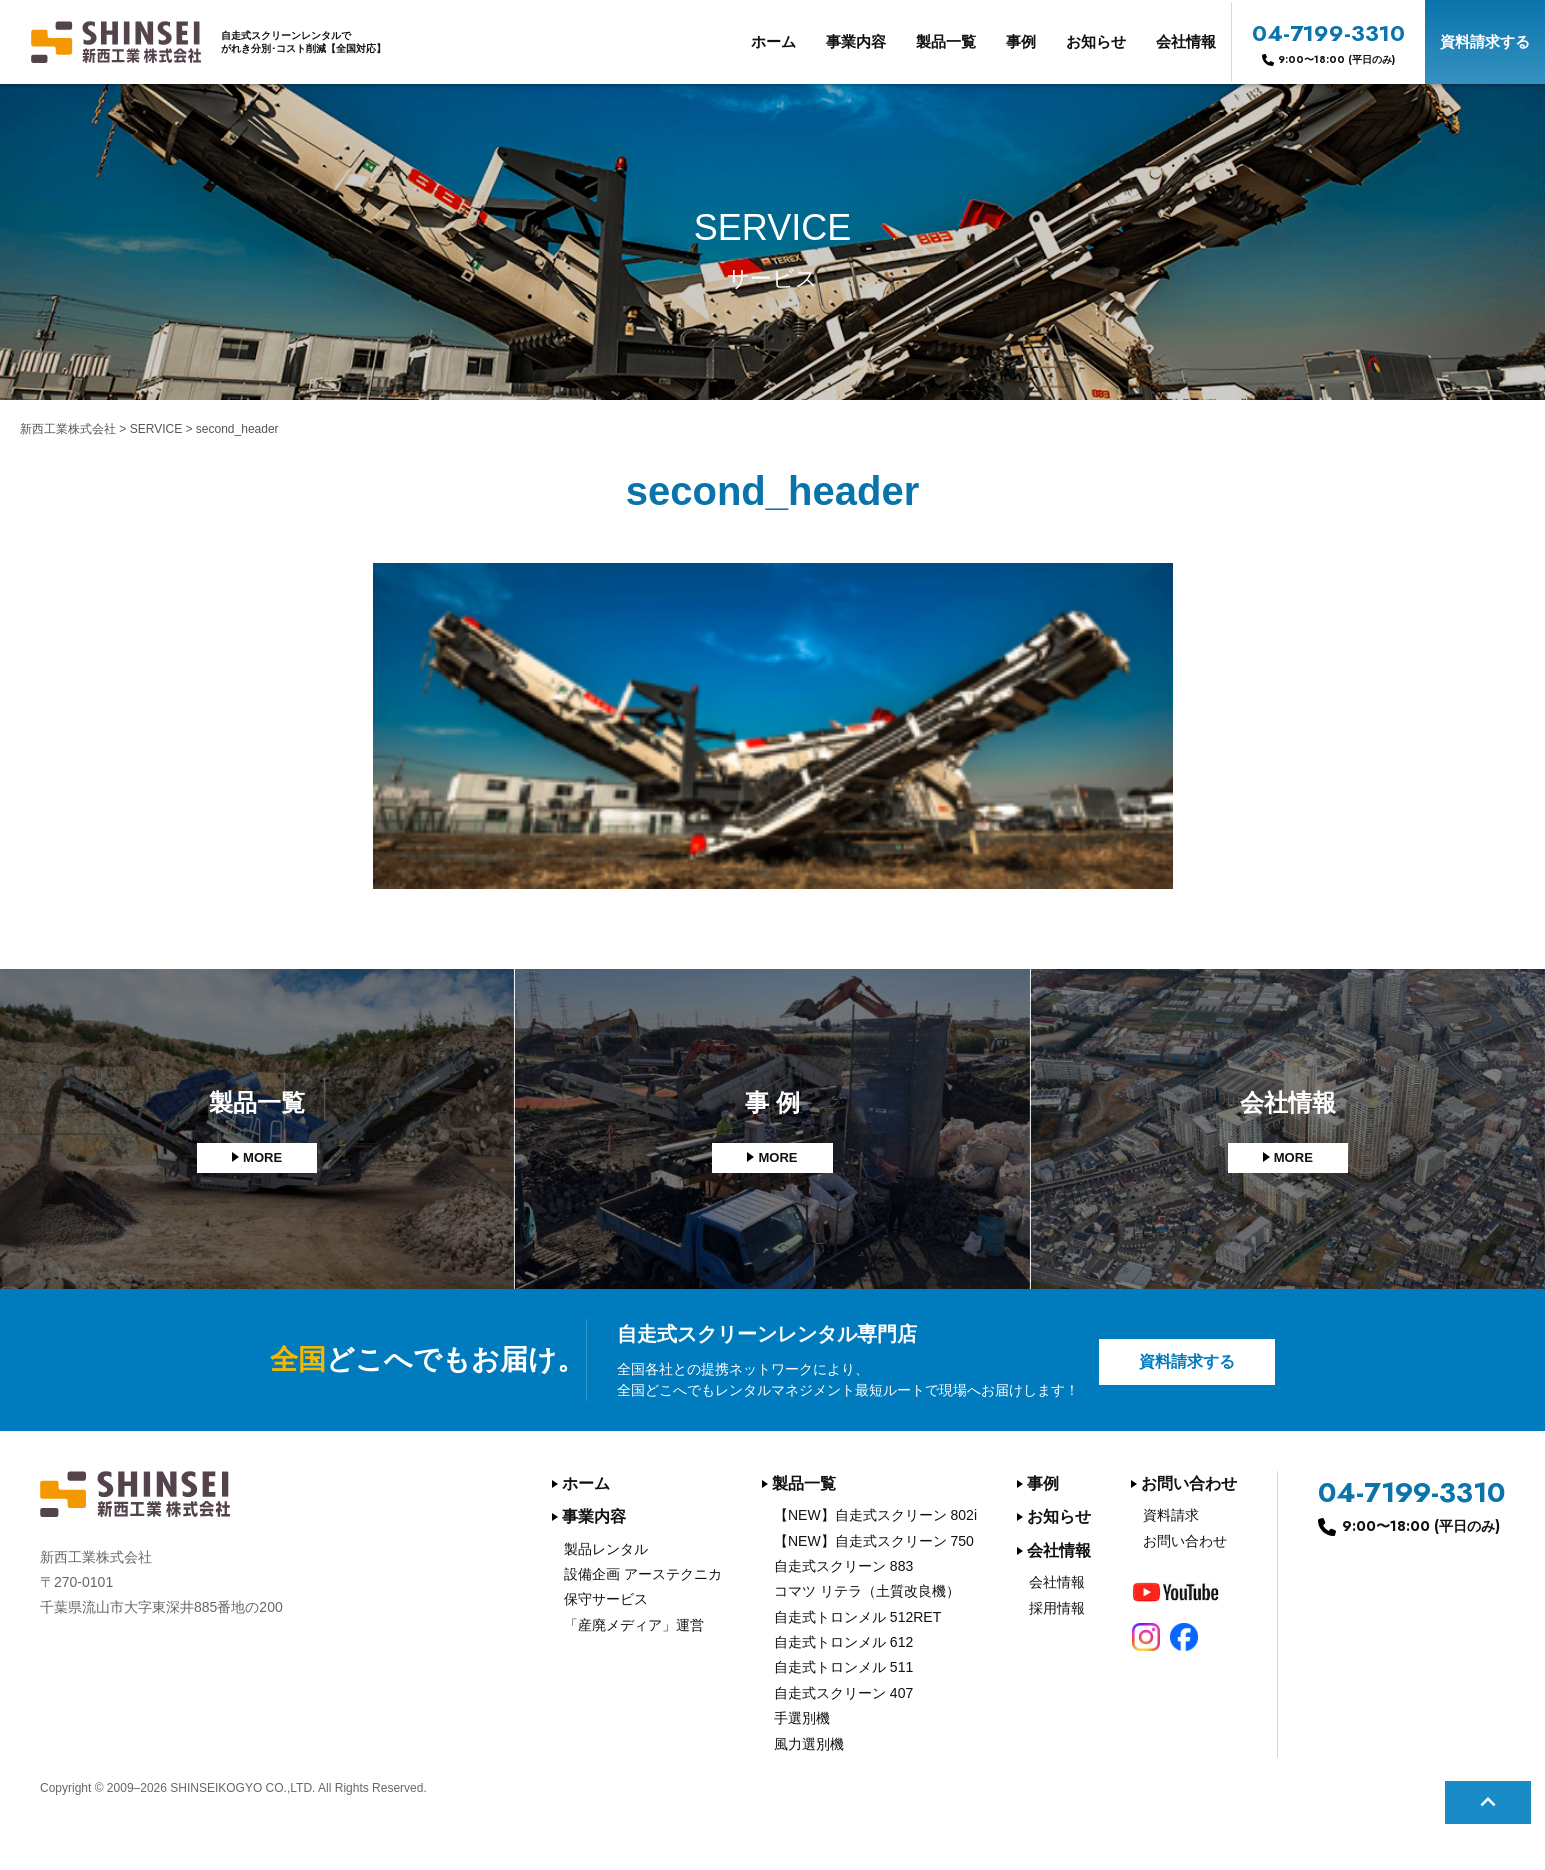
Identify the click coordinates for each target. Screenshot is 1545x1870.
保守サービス (606, 1599)
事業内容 (856, 41)
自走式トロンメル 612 (843, 1642)
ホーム (773, 41)
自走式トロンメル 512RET (857, 1617)
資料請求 (1171, 1515)
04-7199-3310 (1328, 42)
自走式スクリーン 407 (843, 1693)
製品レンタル (606, 1549)
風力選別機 (809, 1744)
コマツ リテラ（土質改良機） (867, 1591)
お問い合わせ (1189, 1483)
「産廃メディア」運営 (634, 1625)
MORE (263, 1158)
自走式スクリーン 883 (843, 1566)
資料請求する (1485, 41)
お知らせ (1096, 41)
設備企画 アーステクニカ (643, 1574)
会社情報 (1186, 41)
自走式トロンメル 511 (843, 1667)
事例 (1021, 41)
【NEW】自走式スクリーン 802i (875, 1515)
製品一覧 (946, 41)
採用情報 (1057, 1608)
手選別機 (802, 1718)
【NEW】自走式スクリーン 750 (874, 1541)
